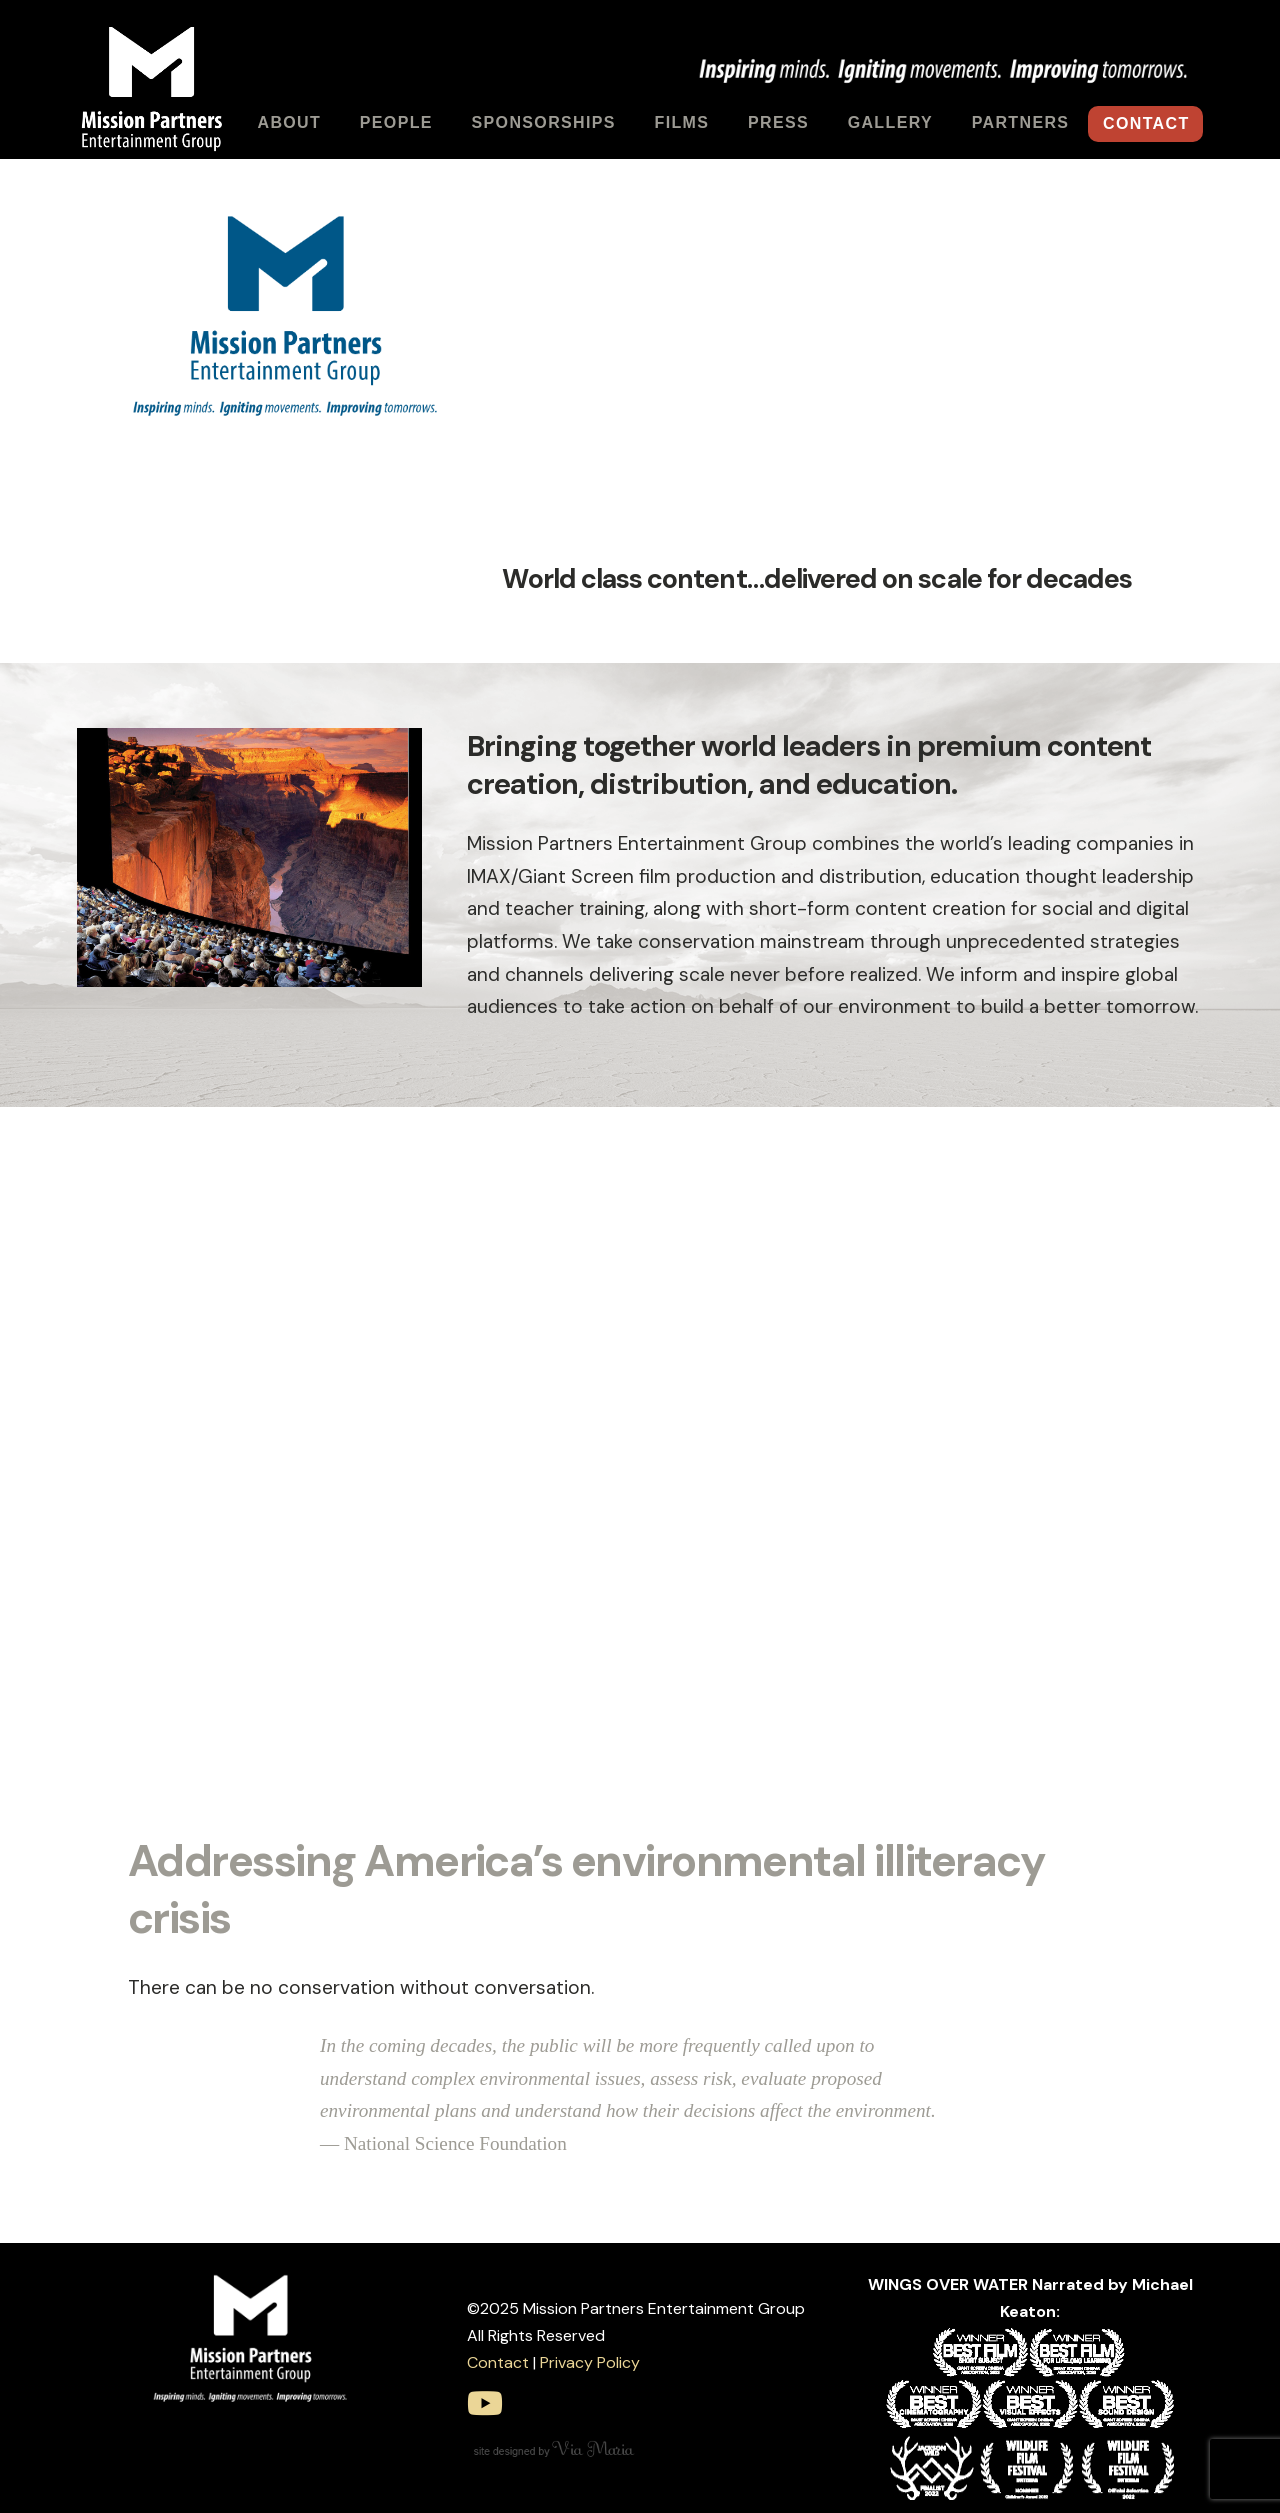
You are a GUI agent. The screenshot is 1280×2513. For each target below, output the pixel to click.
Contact (498, 2362)
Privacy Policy (590, 2362)
